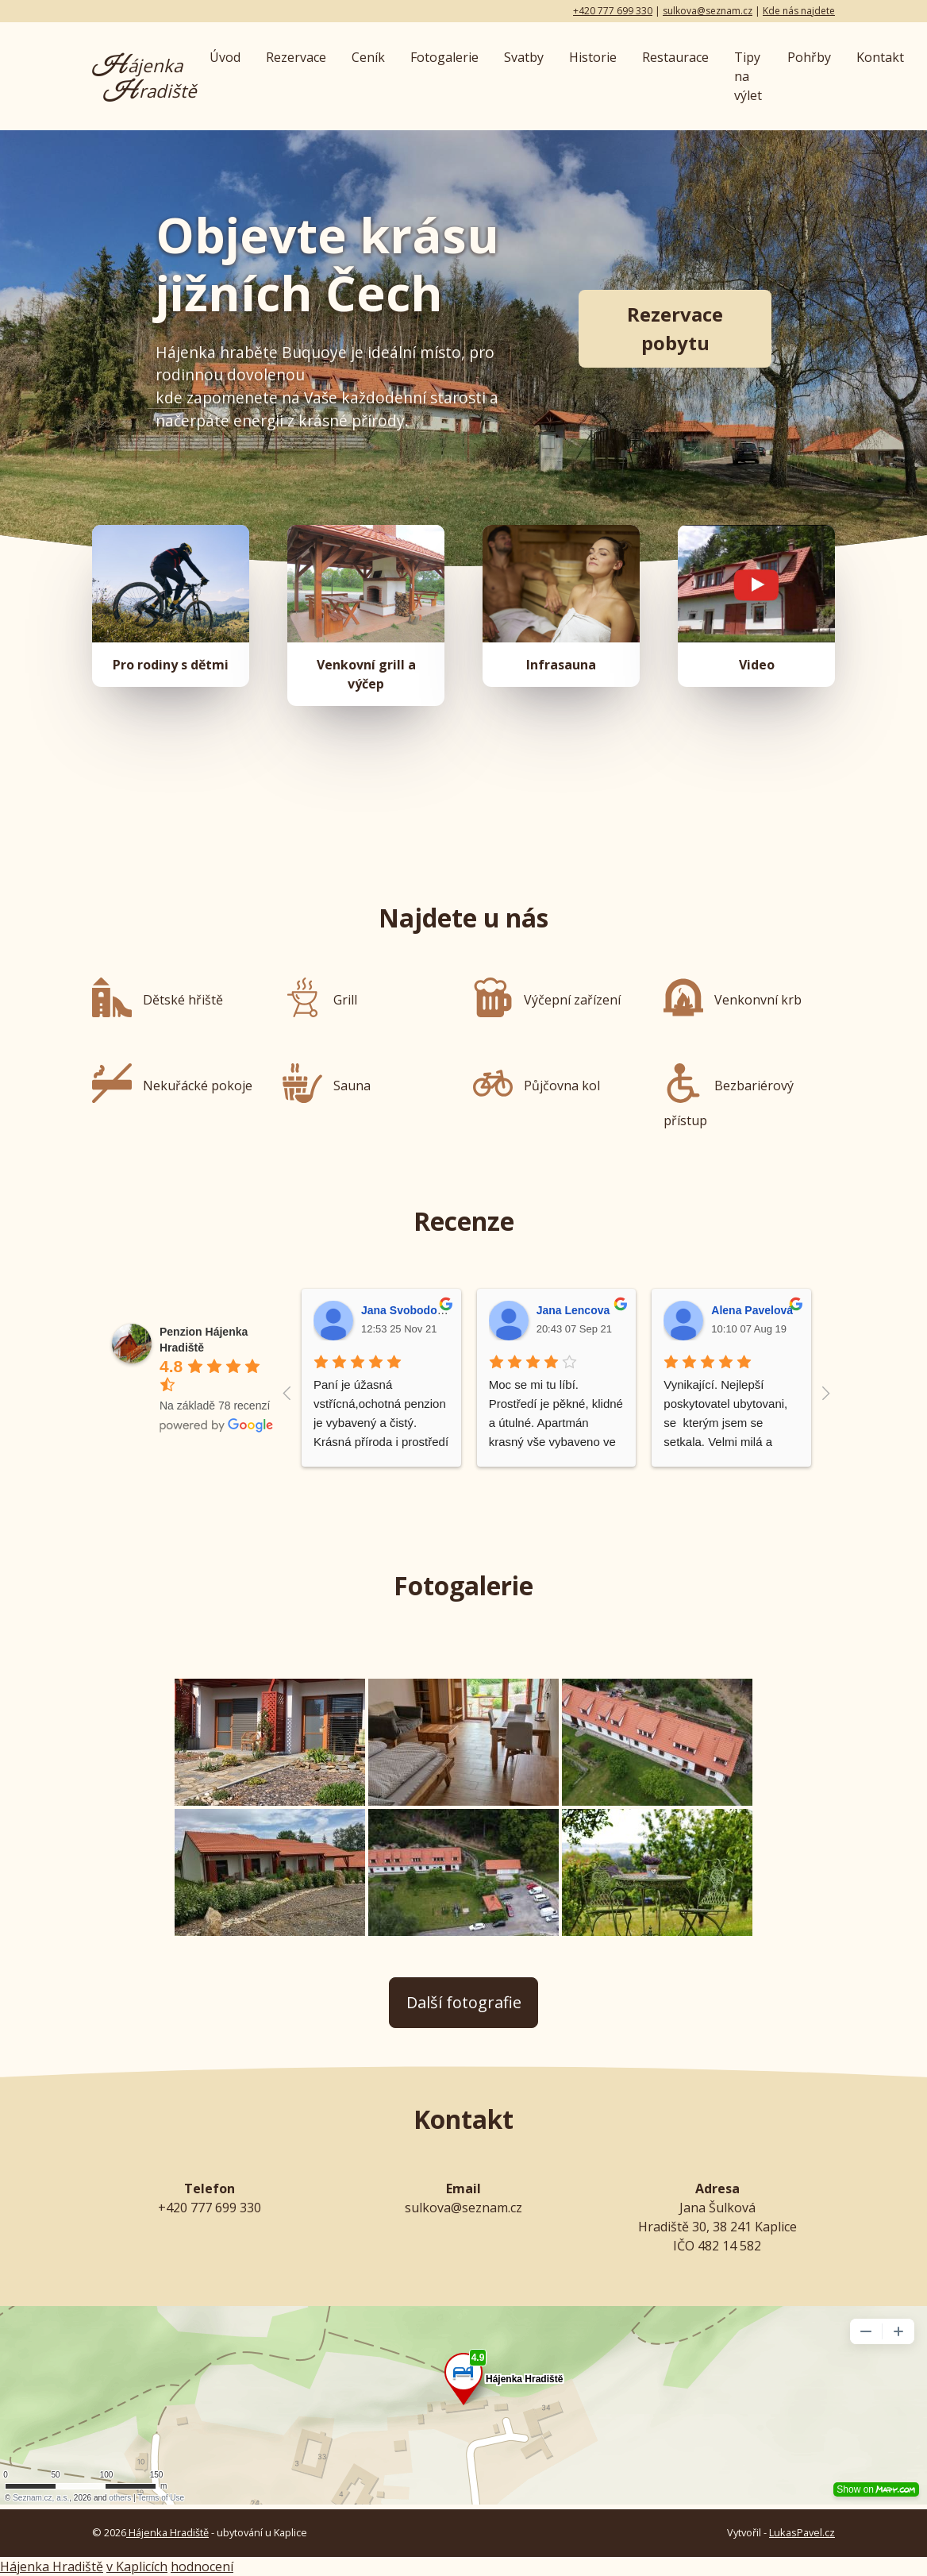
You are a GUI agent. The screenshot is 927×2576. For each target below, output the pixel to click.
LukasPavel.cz (802, 2532)
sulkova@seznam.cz (707, 10)
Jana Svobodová (405, 1310)
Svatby (524, 57)
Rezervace (296, 57)
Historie (593, 57)
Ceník (368, 57)
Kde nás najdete (799, 10)
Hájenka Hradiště (167, 2532)
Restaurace (675, 57)
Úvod (225, 57)
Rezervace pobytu (675, 328)
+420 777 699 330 (612, 10)
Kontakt (880, 57)
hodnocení (202, 2566)
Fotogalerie (444, 57)
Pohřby (809, 57)
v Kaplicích (136, 2566)
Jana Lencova (573, 1310)
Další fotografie (463, 2002)
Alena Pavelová (752, 1310)
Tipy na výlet (748, 76)
